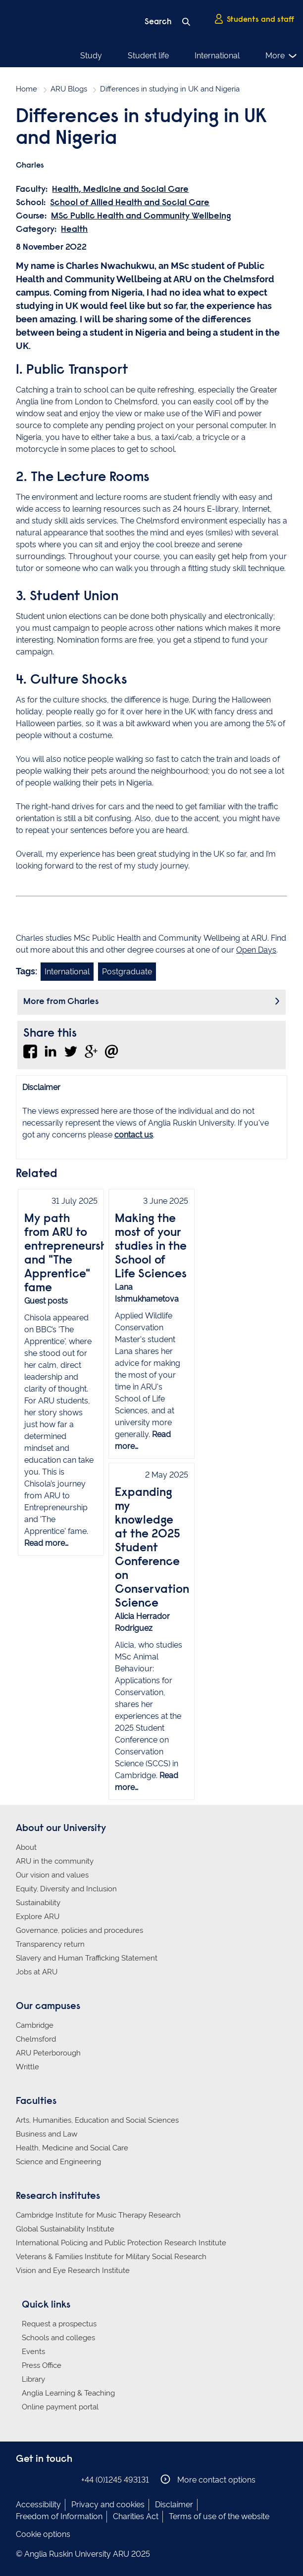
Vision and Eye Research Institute (73, 2270)
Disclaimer (174, 2504)
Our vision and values (52, 1875)
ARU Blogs (68, 89)
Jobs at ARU (36, 1971)
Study (91, 55)
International (217, 55)
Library (33, 2379)
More (281, 56)
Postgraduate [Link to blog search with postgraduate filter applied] (127, 971)
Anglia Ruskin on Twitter (52, 2479)
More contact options (207, 2479)
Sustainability (38, 1902)
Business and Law (46, 2134)
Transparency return (50, 1944)
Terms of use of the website (219, 2516)
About (26, 1847)
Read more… (46, 1543)
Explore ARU (37, 1916)
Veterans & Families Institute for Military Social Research (111, 2256)
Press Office (41, 2365)
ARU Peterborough (48, 2053)
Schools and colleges (58, 2337)
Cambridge (34, 2025)
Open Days (256, 950)
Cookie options (43, 2534)
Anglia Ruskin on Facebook (22, 2479)
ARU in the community (55, 1861)
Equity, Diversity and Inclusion (66, 1888)
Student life (148, 55)
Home (26, 89)
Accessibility (38, 2504)
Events (33, 2351)
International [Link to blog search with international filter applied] (67, 971)
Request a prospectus (59, 2323)
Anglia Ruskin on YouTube (66, 2479)
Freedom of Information (59, 2516)
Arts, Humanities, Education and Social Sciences (97, 2120)
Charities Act (135, 2516)
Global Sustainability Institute (65, 2229)
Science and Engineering (58, 2161)
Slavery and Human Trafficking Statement (86, 1958)
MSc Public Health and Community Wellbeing (141, 216)
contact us (133, 1134)
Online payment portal (60, 2406)
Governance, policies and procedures (79, 1930)
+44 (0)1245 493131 (115, 2480)
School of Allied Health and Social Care (129, 203)
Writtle (27, 2066)
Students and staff (254, 19)
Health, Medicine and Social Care (120, 189)
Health (74, 229)
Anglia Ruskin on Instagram (37, 2479)
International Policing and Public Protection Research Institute (121, 2242)
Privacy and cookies (108, 2504)
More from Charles (61, 1002)
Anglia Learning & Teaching (68, 2393)
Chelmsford (36, 2039)
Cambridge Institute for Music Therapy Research (98, 2215)
